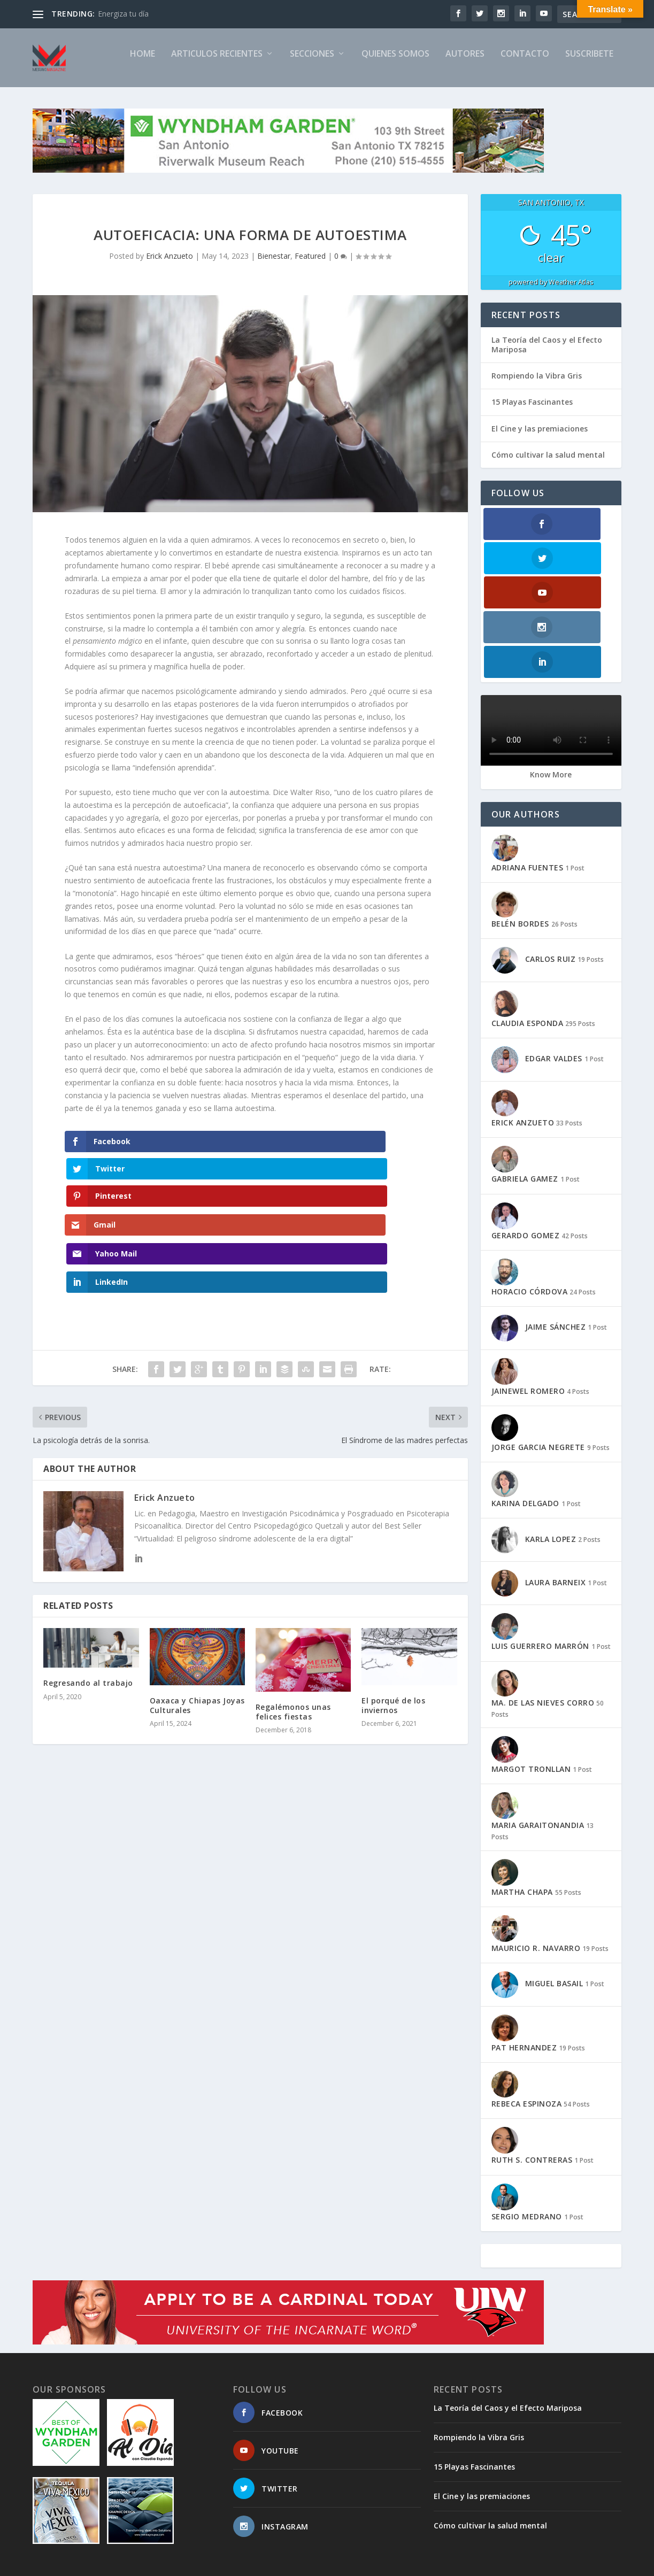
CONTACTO (525, 63)
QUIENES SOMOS (395, 63)
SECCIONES (312, 63)
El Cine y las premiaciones (539, 438)
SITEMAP (358, 2563)
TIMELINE (452, 2563)
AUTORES (464, 63)
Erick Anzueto (169, 265)
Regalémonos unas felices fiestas (293, 1608)
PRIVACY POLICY (507, 2563)
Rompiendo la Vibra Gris (536, 385)
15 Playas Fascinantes (532, 411)
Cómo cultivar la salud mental (548, 464)
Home (142, 63)
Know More (551, 680)
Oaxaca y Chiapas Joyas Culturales (197, 1602)
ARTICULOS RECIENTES (217, 63)
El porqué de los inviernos (393, 1602)
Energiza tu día (123, 14)
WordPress (206, 2564)
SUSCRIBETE (589, 63)
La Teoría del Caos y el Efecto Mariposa (546, 354)
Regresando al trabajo (88, 1580)
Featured (310, 265)
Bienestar (273, 265)
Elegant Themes (106, 2564)
